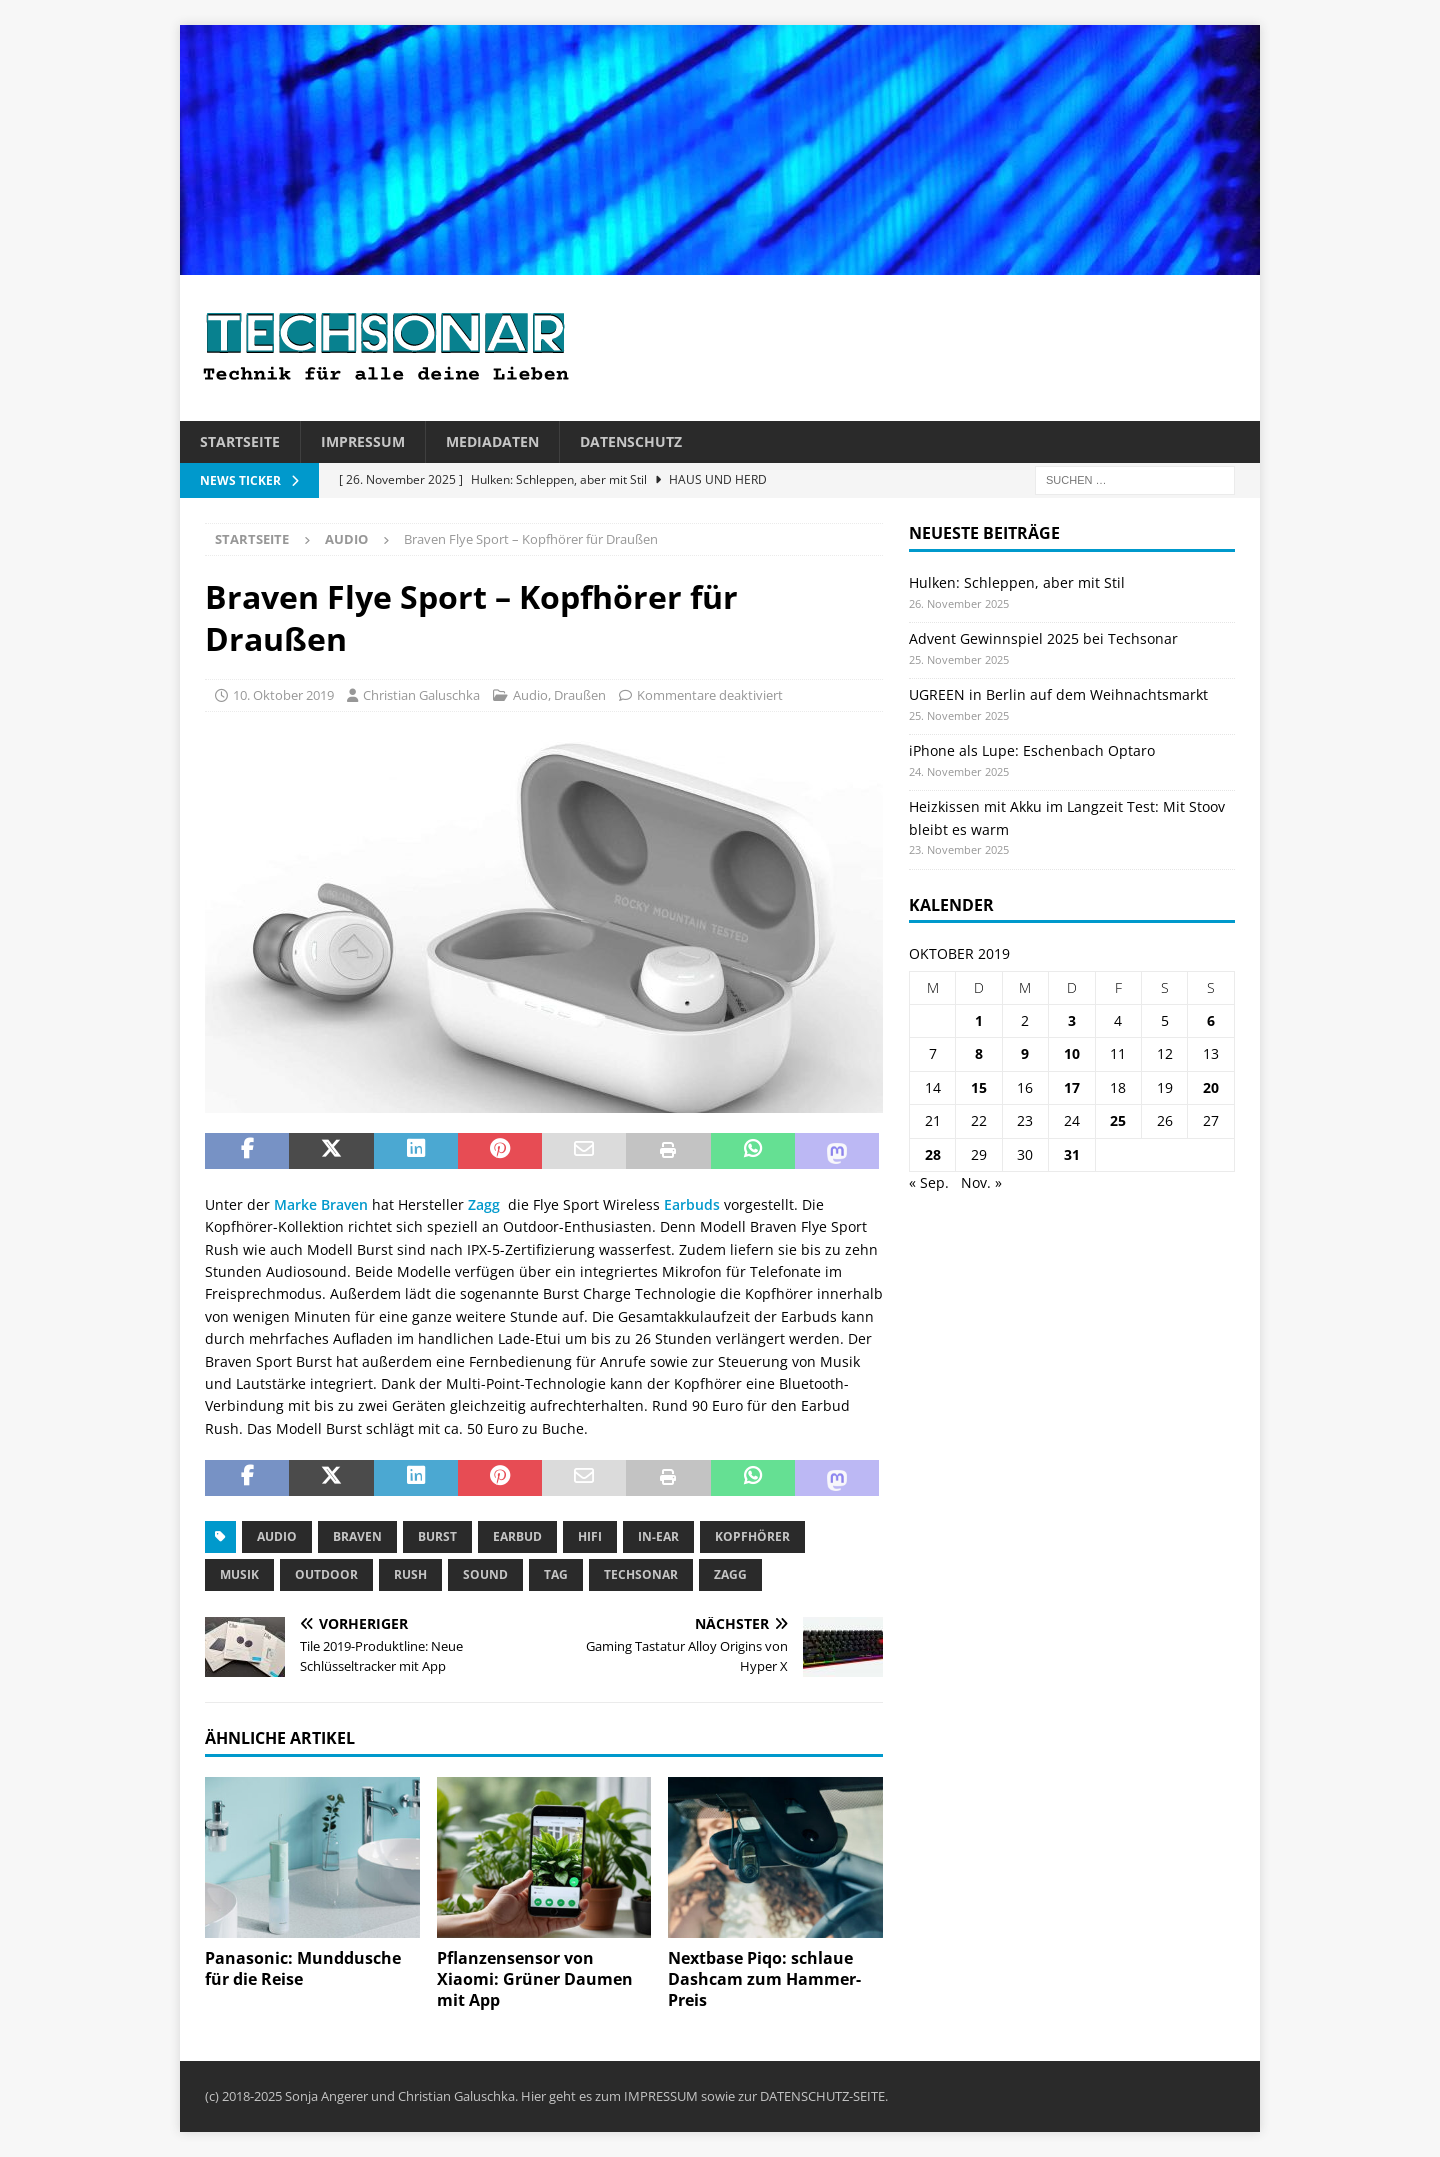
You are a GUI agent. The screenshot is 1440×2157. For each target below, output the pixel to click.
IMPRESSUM (661, 2096)
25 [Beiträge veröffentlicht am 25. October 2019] (1118, 1120)
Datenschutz (631, 441)
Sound (485, 1574)
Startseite (240, 441)
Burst (437, 1536)
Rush (410, 1574)
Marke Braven (319, 1204)
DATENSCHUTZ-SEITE (822, 2096)
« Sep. (929, 1182)
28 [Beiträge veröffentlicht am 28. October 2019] (933, 1154)
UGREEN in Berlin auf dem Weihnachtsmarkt (1058, 694)
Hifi (590, 1536)
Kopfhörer (752, 1536)
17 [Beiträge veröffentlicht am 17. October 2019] (1072, 1087)
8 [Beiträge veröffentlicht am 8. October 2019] (979, 1053)
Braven (357, 1536)
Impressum (363, 441)
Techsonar (641, 1574)
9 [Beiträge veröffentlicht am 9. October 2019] (1025, 1053)
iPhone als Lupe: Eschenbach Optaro (1032, 750)
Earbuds (692, 1204)
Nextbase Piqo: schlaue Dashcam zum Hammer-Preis (764, 1979)
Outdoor (326, 1574)
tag (556, 1574)
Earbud (517, 1536)
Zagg (484, 1204)
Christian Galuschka (421, 695)
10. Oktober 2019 (283, 695)
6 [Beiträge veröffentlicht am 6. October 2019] (1211, 1020)
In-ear (658, 1536)
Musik (239, 1574)
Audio (530, 695)
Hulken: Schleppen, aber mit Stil (1017, 582)
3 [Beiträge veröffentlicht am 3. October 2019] (1072, 1020)
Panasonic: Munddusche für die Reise (303, 1968)
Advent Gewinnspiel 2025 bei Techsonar (1043, 638)
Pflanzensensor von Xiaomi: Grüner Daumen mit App (535, 1979)
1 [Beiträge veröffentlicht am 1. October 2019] (979, 1020)
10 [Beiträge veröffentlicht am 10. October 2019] (1072, 1053)
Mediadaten (492, 441)
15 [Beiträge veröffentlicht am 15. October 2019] (979, 1087)
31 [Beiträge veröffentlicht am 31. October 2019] (1072, 1154)
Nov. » (981, 1182)
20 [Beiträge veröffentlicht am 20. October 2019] (1211, 1087)
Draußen (580, 695)
